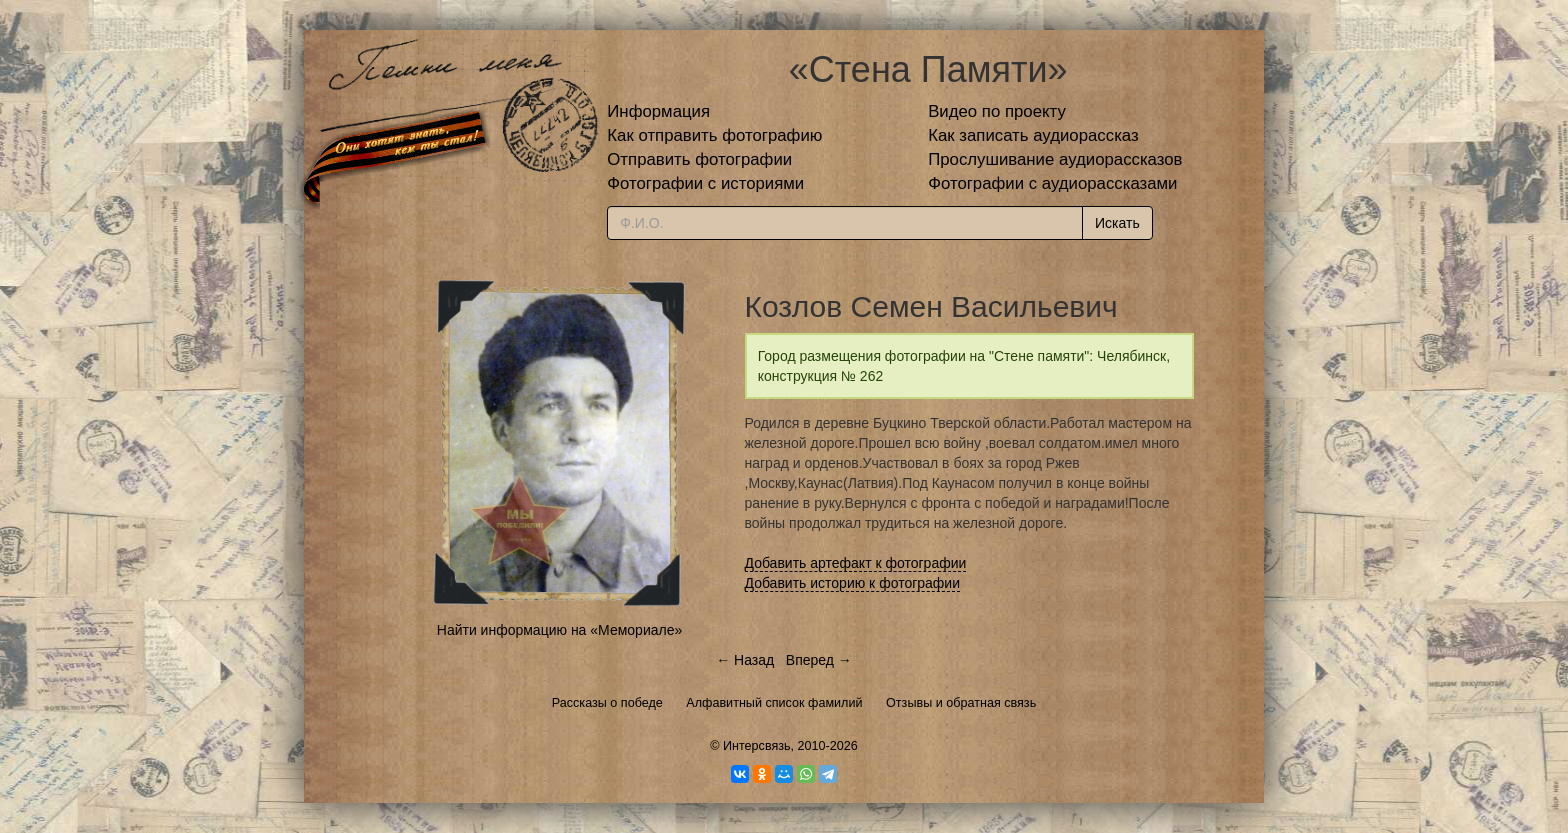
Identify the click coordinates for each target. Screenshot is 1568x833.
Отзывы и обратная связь (961, 703)
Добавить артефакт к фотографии (856, 563)
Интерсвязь (757, 746)
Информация (658, 111)
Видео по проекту (997, 111)
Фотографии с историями (705, 183)
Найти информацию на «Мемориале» (559, 630)
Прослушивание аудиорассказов (1055, 159)
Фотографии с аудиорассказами (1052, 183)
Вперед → (819, 660)
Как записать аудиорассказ (1033, 135)
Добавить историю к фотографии (853, 583)
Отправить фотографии (699, 159)
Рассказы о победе (607, 703)
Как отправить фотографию (714, 135)
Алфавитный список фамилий (774, 703)
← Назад (745, 660)
